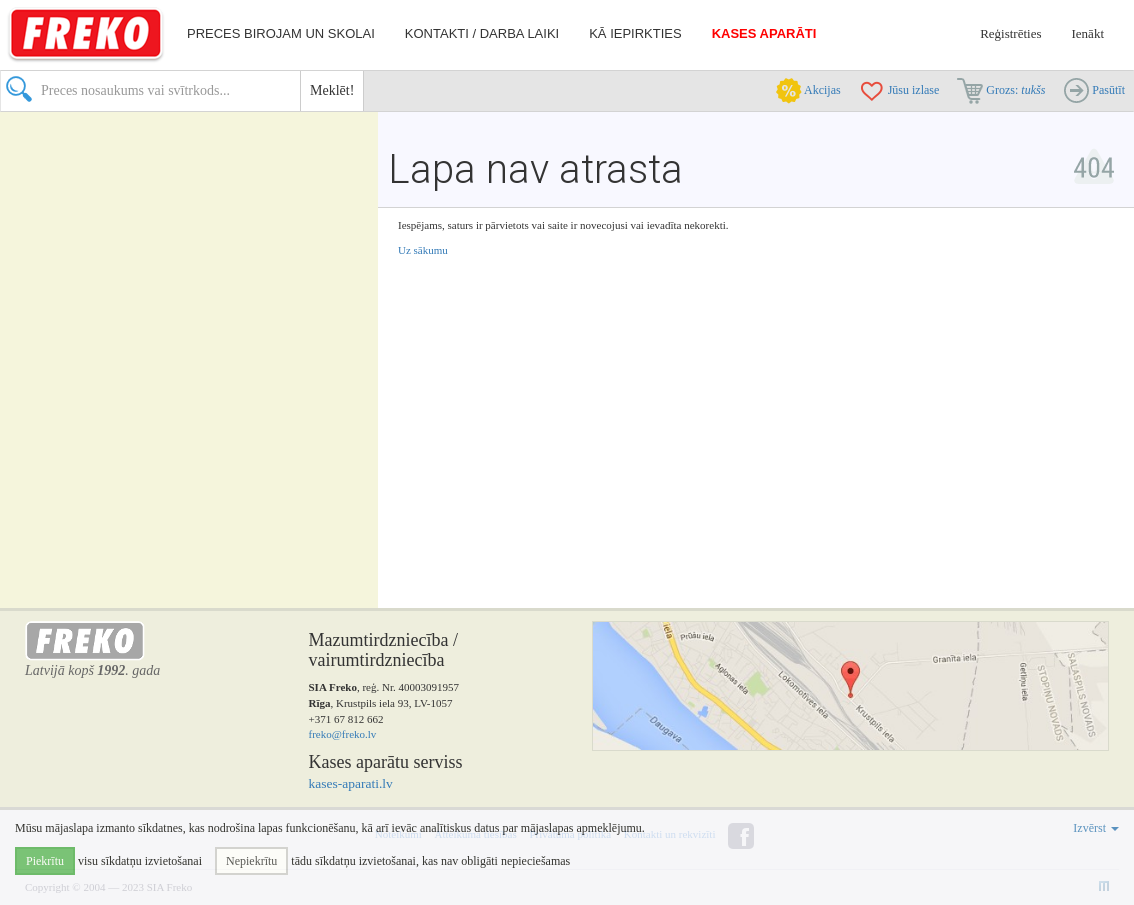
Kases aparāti (764, 33)
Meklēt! (332, 90)
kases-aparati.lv (351, 783)
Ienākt (1088, 33)
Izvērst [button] (1096, 828)
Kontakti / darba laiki (482, 33)
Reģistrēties (1010, 33)
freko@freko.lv (343, 734)
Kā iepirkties (635, 33)
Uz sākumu (423, 250)
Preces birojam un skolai (281, 33)
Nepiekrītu (251, 861)
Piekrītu (45, 861)
